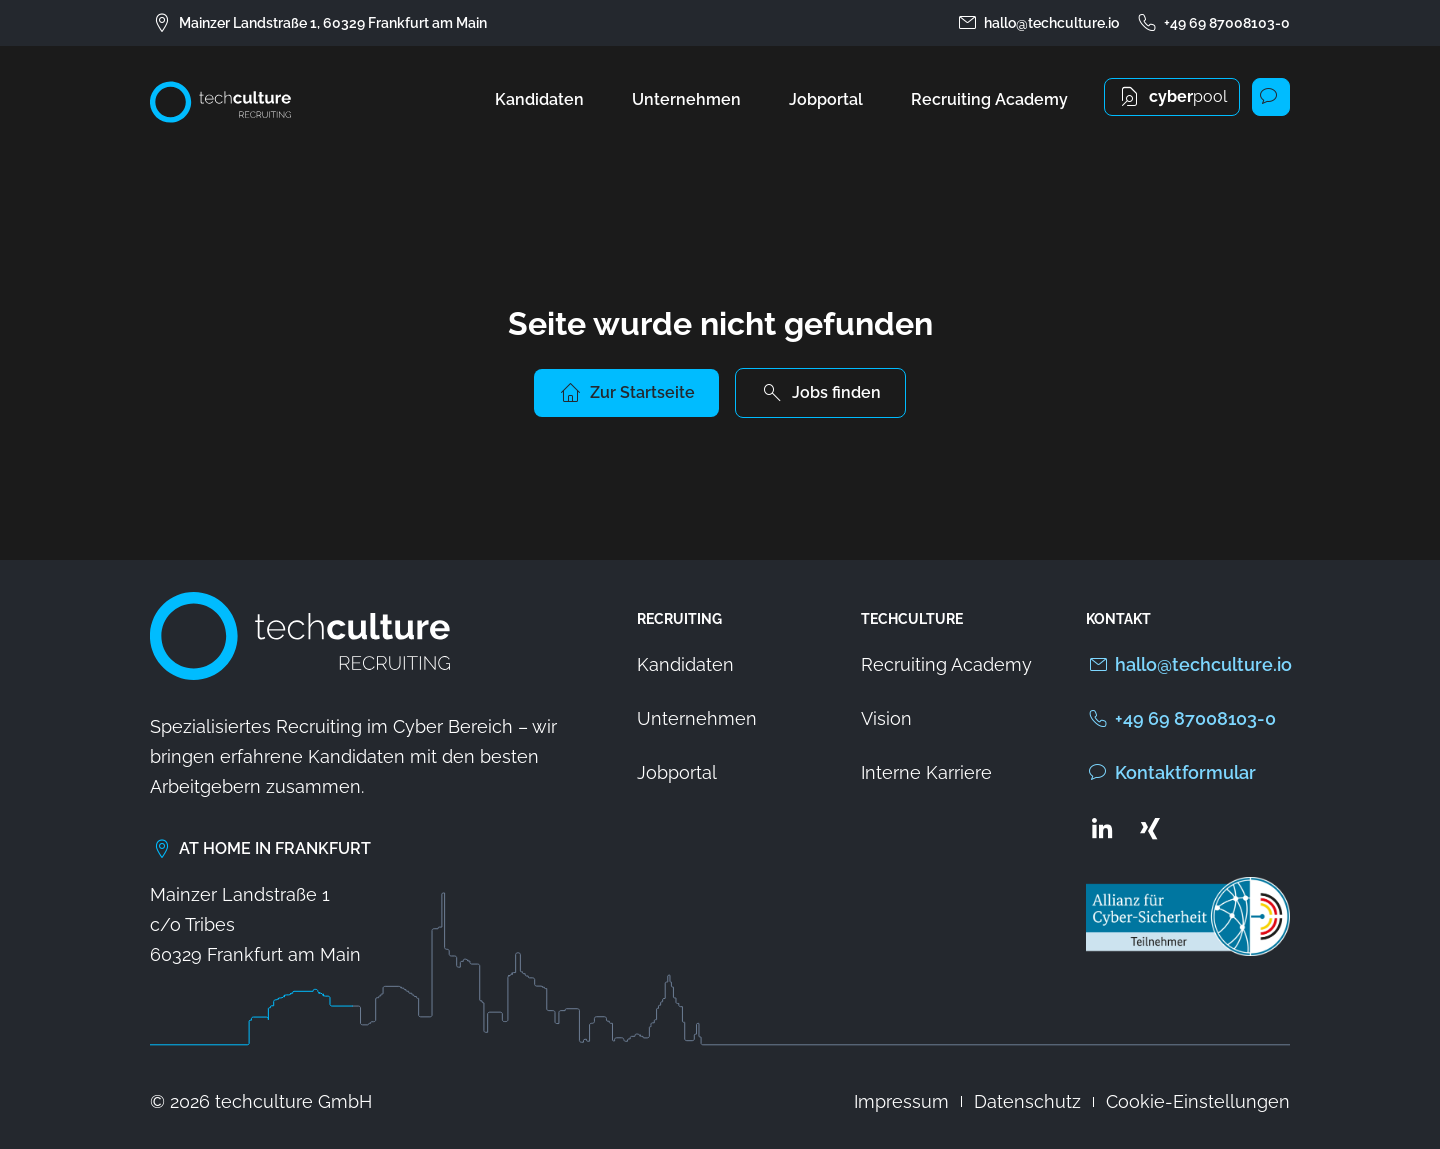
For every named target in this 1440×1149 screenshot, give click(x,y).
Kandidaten (539, 99)
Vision (886, 718)
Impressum (901, 1101)
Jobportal (826, 99)
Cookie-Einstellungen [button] (1198, 1101)
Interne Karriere (926, 772)
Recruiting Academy (989, 99)
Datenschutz (1027, 1101)
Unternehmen (686, 99)
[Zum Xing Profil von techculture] (1150, 828)
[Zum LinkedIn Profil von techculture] (1102, 828)
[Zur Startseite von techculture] (220, 102)
